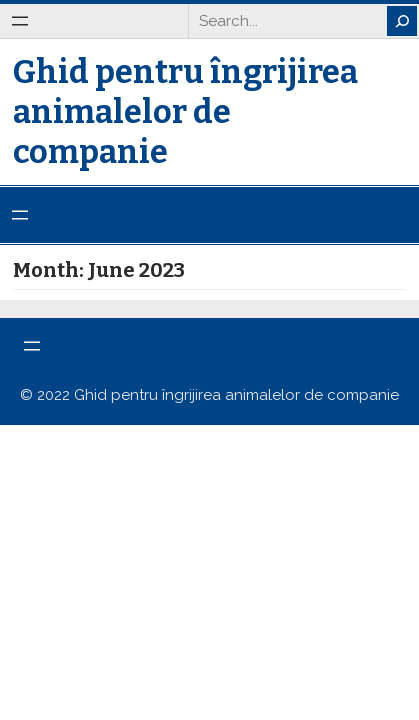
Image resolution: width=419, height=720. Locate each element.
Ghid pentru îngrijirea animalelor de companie (185, 112)
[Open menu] (20, 21)
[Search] (402, 21)
